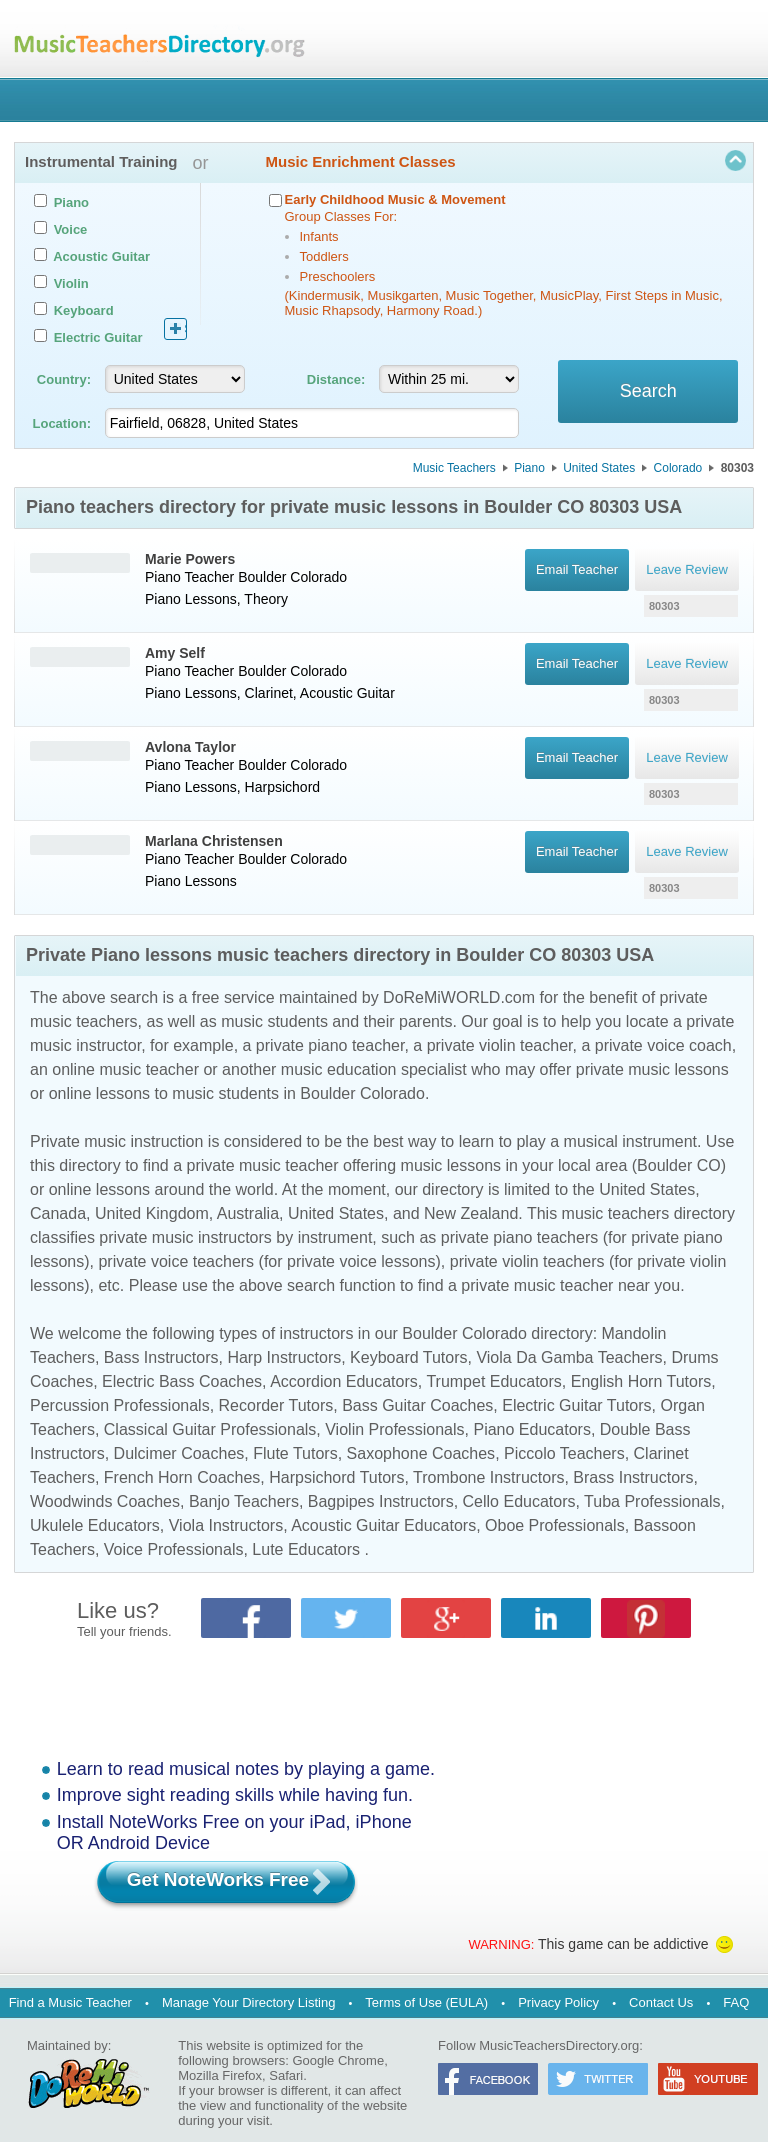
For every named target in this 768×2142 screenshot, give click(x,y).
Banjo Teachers (244, 1501)
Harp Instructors (284, 1357)
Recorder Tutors (276, 1405)
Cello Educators (519, 1501)
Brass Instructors (633, 1477)
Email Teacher (576, 569)
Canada (58, 1213)
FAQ (736, 2002)
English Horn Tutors (641, 1381)
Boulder (262, 577)
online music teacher (125, 1069)
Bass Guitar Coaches (417, 1405)
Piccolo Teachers (564, 1453)
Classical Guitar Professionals (210, 1429)
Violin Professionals (394, 1429)
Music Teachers (454, 468)
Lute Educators (306, 1549)
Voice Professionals (174, 1549)
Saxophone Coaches (421, 1453)
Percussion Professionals (120, 1405)
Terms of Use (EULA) (426, 2002)
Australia (248, 1213)
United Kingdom (152, 1213)
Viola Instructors (226, 1525)
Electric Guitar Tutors (576, 1405)
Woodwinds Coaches (105, 1501)
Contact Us (661, 2002)
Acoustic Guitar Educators (383, 1525)
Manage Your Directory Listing (248, 2002)
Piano (529, 468)
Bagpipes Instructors (381, 1501)
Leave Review (687, 569)
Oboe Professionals (555, 1525)
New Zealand (471, 1213)
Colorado (678, 468)
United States (599, 468)
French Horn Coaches (182, 1477)
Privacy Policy (558, 2002)
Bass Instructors (161, 1357)
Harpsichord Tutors (336, 1477)
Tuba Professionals (652, 1501)
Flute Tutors (295, 1453)
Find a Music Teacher (70, 2002)
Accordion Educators (344, 1381)
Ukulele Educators (95, 1525)
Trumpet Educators (493, 1381)
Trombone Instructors (488, 1477)
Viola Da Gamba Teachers (569, 1357)
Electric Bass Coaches (182, 1381)
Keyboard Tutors (408, 1357)
